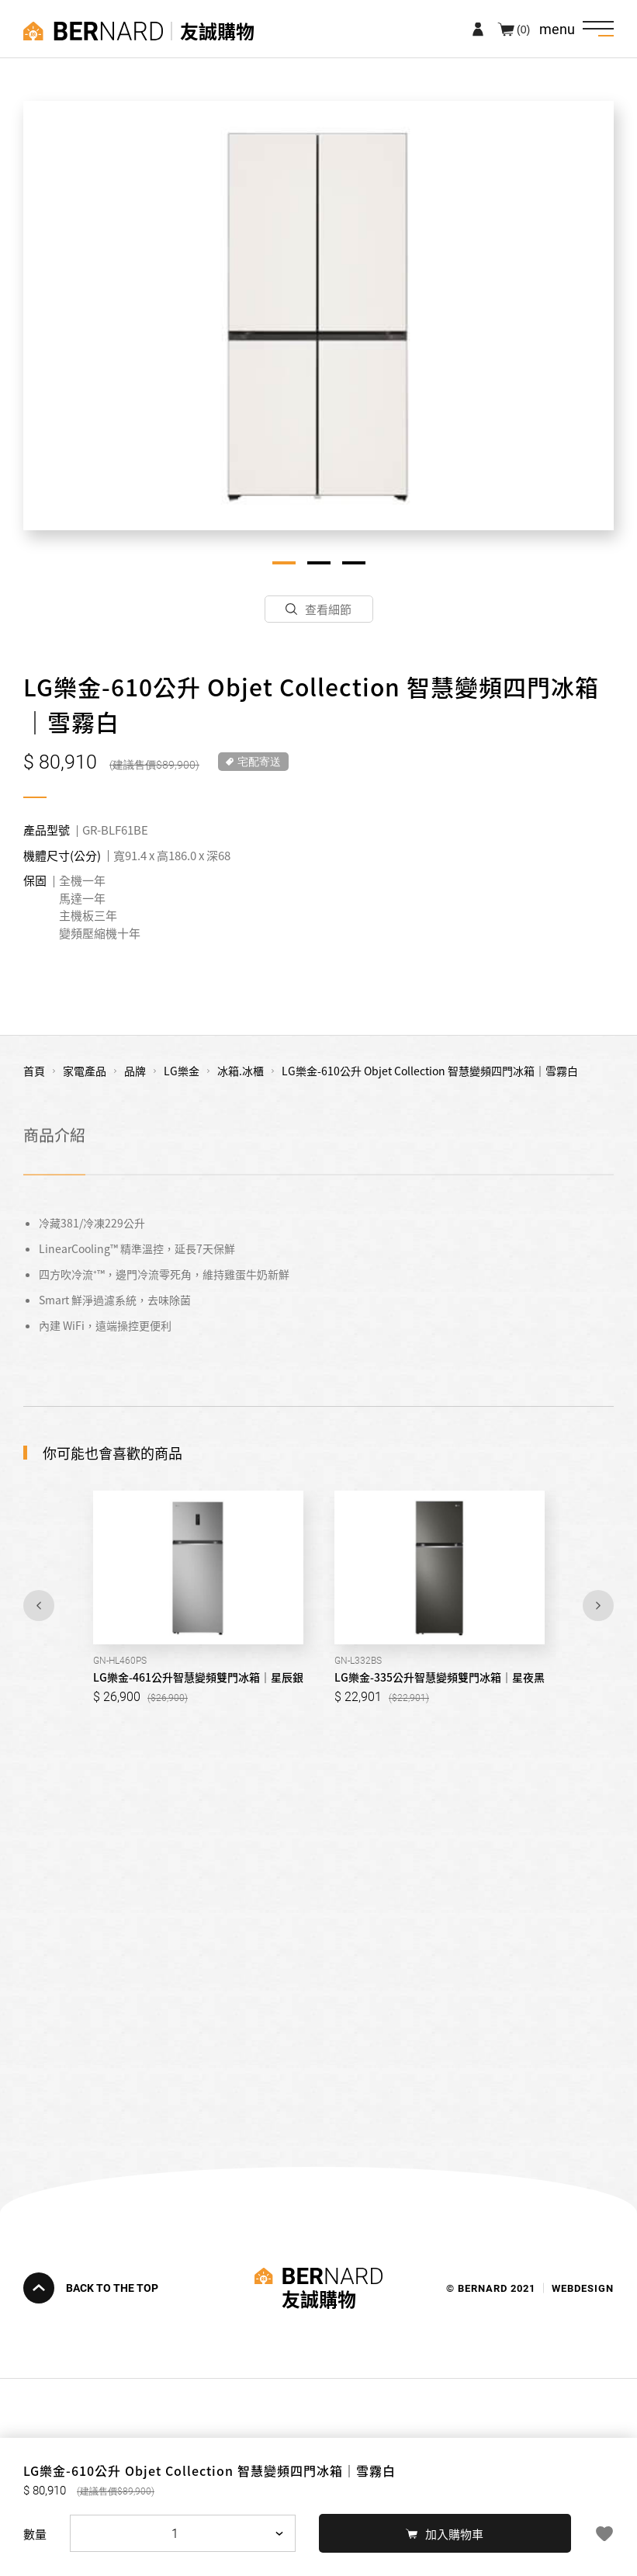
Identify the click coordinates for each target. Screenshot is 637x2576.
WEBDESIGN (583, 2287)
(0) (523, 29)
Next (598, 1605)
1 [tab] (284, 562)
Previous (38, 1605)
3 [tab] (353, 562)
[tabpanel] (318, 315)
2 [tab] (319, 562)
